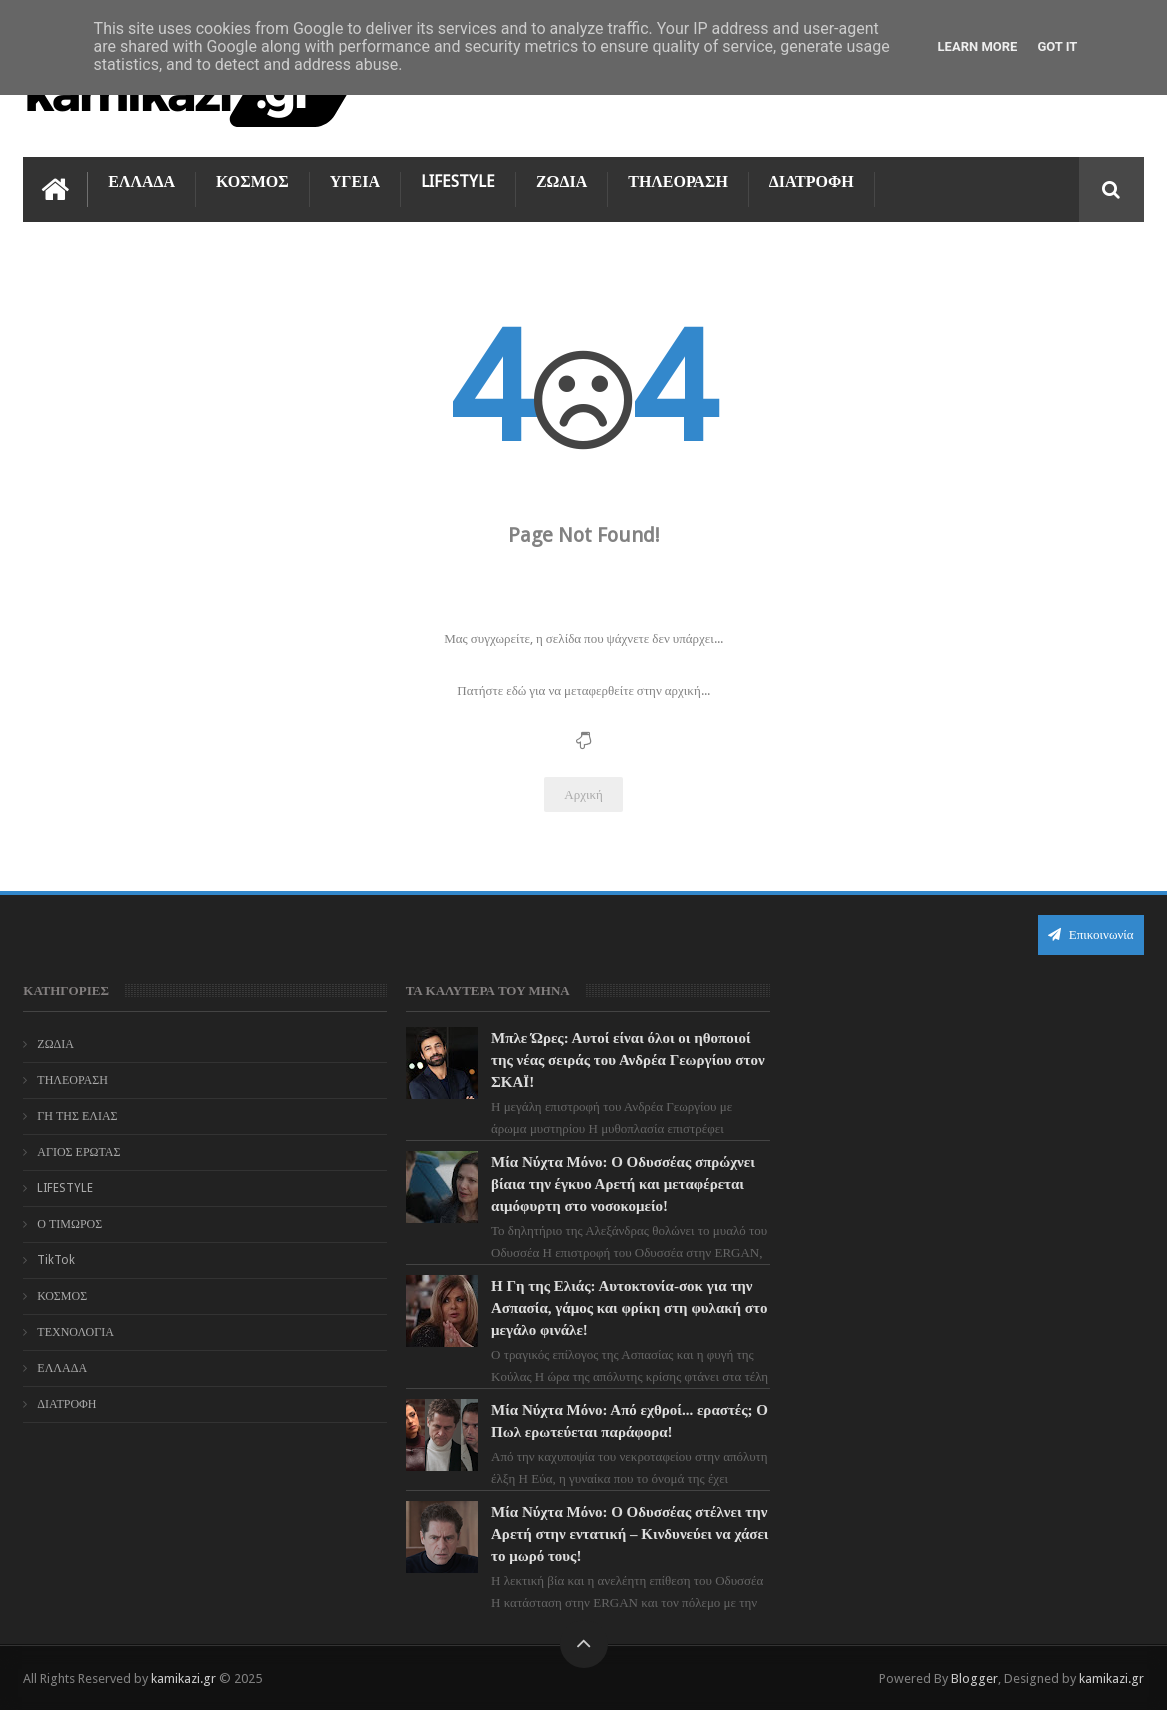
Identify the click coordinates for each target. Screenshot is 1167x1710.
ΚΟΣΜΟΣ (252, 181)
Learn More (978, 46)
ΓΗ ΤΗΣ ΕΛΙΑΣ (77, 1116)
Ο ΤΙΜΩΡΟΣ (69, 1224)
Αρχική (583, 794)
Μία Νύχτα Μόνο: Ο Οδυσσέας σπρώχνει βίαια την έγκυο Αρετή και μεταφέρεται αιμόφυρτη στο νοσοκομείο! (620, 1184)
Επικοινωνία (1091, 934)
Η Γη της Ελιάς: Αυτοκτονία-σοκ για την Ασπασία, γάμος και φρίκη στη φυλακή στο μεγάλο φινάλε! (619, 1308)
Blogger (974, 1678)
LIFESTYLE (458, 181)
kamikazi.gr (183, 1678)
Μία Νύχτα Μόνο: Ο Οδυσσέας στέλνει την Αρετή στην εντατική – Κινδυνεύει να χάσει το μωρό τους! (620, 1534)
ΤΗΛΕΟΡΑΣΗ (678, 181)
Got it (1057, 46)
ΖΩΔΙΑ (561, 181)
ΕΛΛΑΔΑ (141, 181)
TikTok (56, 1260)
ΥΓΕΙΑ (355, 181)
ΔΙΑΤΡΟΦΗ (811, 181)
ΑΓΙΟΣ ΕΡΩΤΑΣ (78, 1152)
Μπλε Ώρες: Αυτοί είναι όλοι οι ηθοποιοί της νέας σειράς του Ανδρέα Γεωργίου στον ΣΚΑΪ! (625, 1060)
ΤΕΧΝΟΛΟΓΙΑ (75, 1332)
